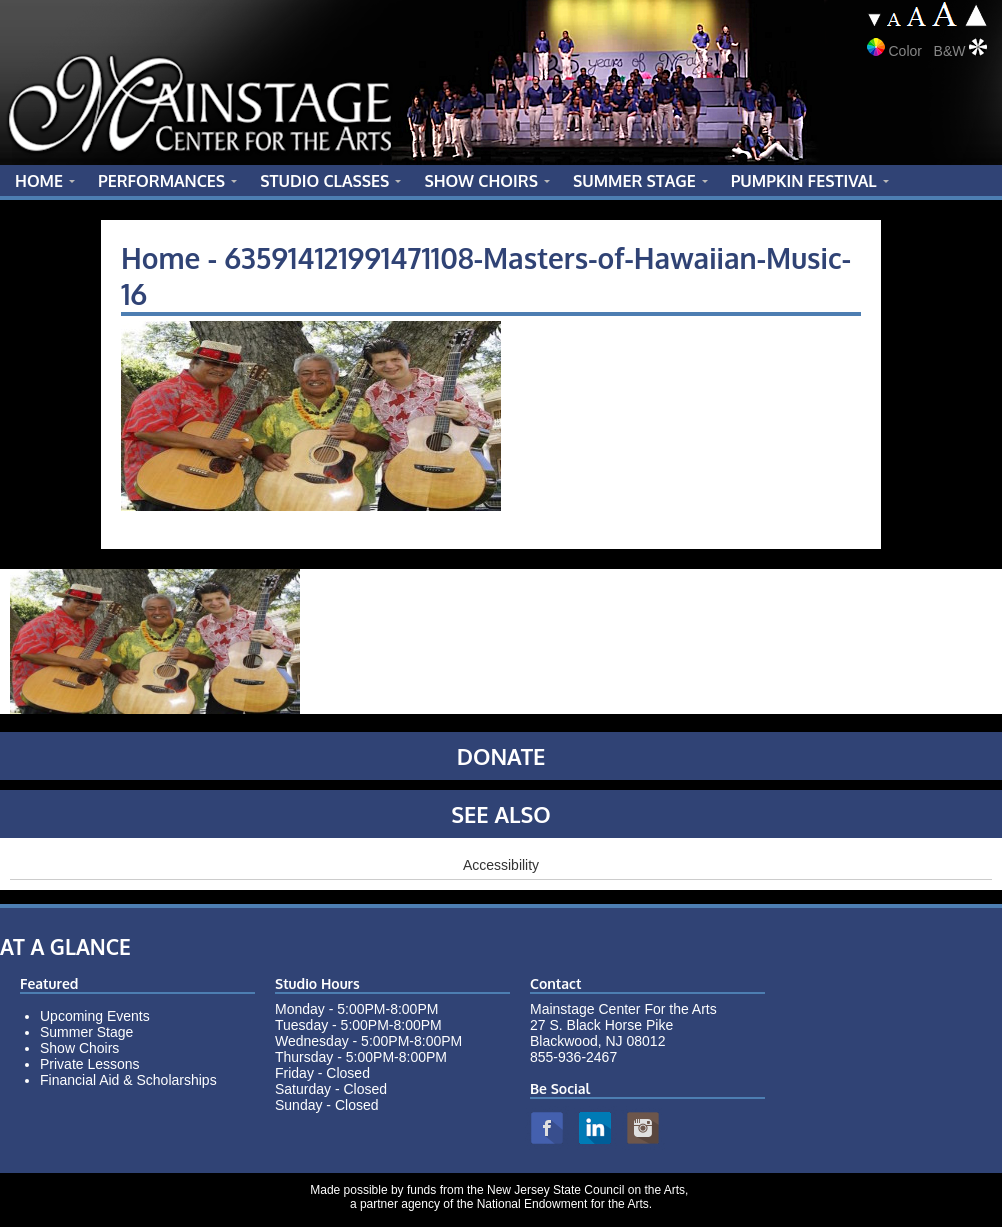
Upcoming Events (95, 1016)
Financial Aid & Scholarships (128, 1080)
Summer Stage (86, 1032)
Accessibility (501, 865)
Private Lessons (90, 1064)
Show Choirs (79, 1048)
